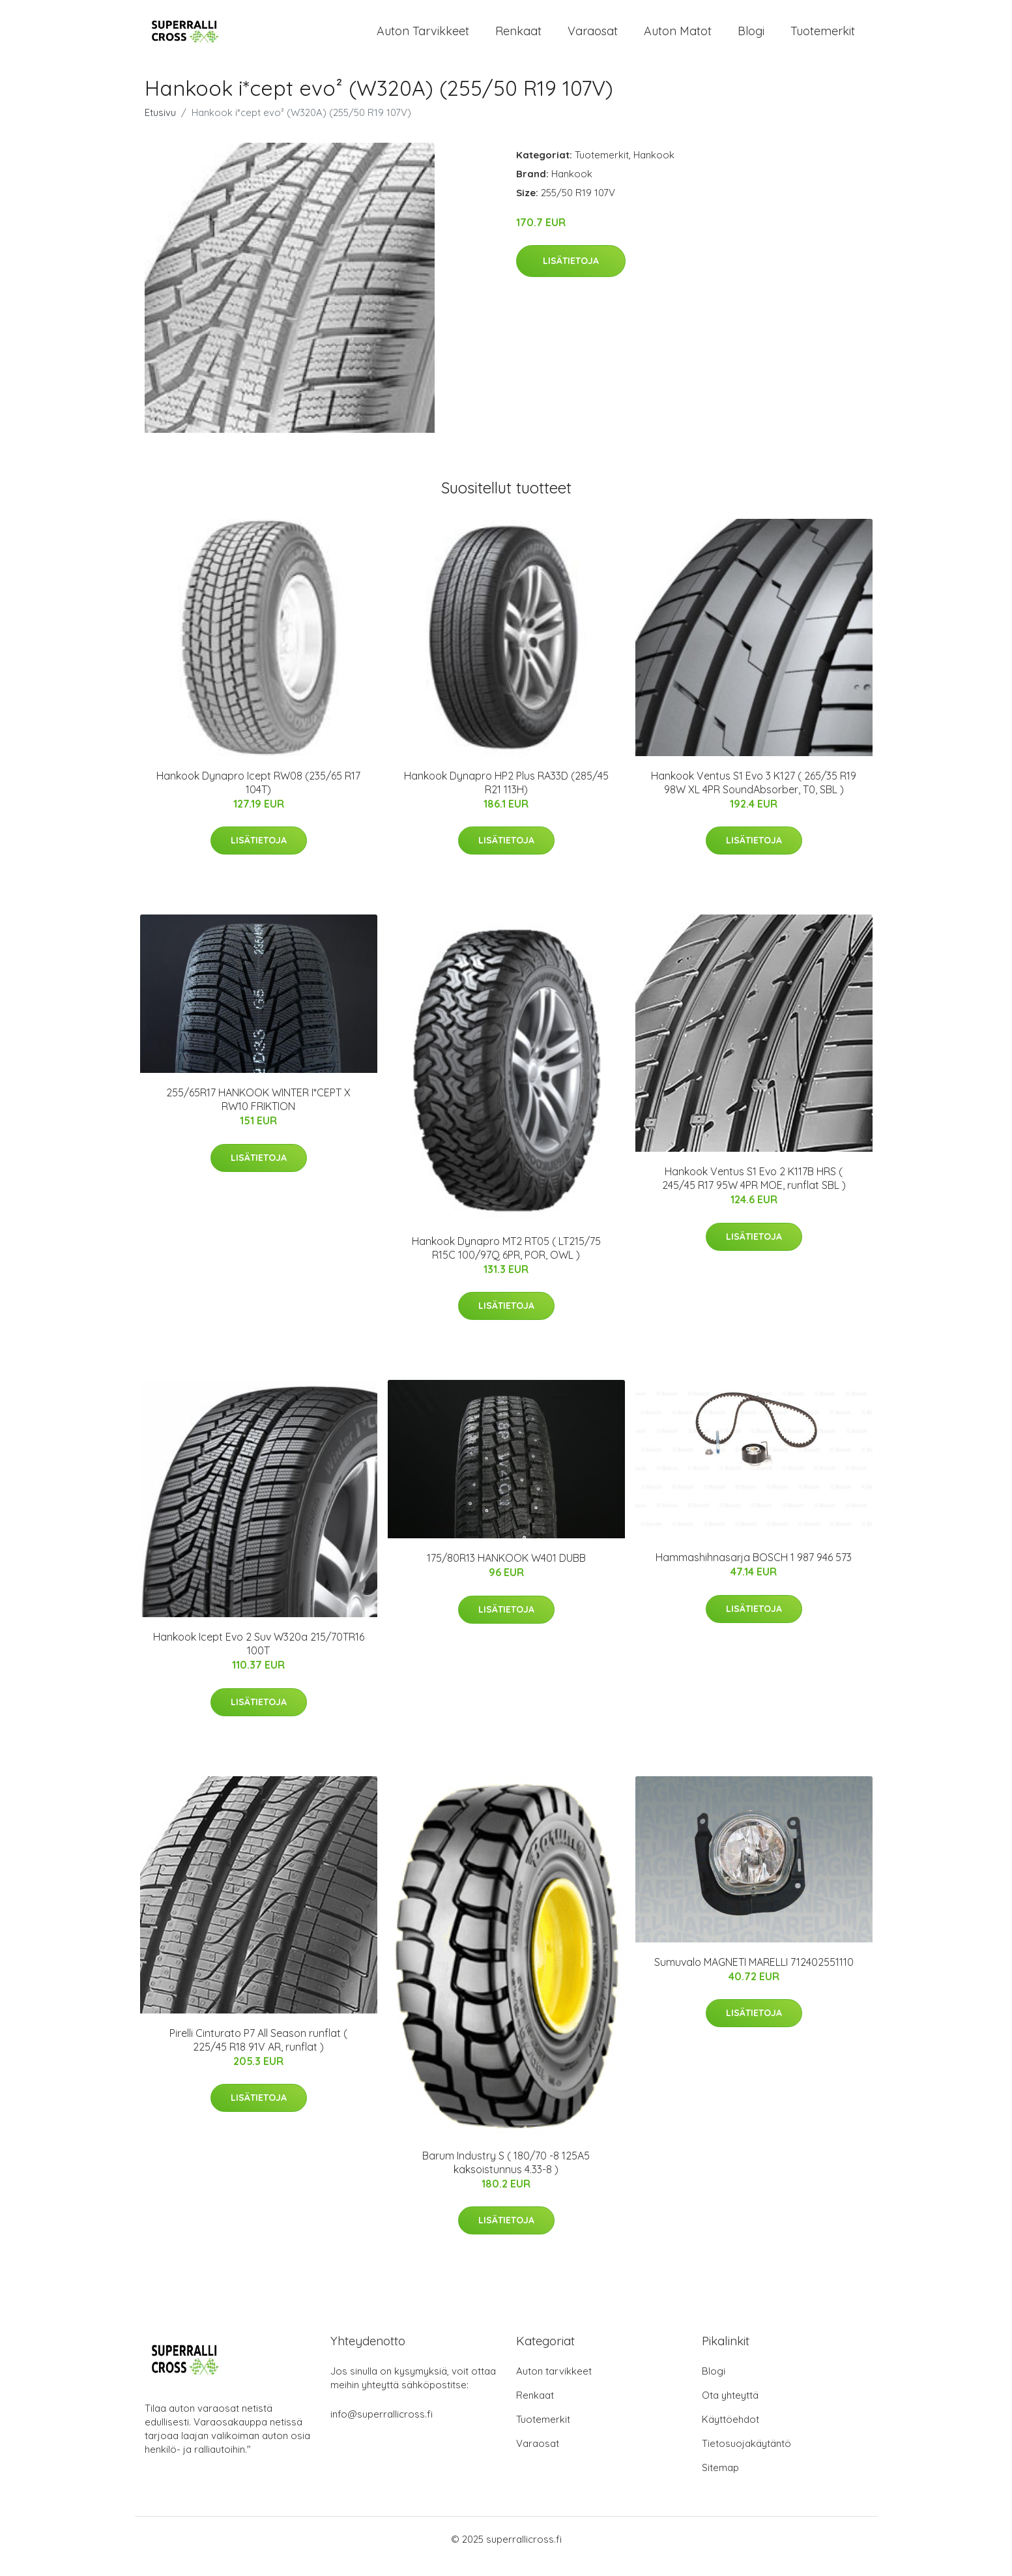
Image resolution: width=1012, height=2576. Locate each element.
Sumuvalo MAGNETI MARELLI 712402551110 (754, 1976)
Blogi (751, 38)
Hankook (653, 169)
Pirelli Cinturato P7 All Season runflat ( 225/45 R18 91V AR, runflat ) (258, 2054)
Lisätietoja (571, 275)
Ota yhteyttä (730, 2409)
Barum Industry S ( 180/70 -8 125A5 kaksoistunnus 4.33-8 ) (506, 2176)
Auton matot (678, 38)
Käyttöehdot (730, 2433)
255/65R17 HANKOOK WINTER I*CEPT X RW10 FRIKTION (258, 1113)
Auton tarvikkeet (423, 38)
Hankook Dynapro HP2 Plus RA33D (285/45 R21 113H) (506, 796)
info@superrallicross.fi (381, 2428)
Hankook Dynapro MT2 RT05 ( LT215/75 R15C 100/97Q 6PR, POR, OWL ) (506, 1262)
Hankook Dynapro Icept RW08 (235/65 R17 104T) (258, 796)
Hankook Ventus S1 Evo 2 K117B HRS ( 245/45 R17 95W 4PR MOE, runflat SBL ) (754, 1192)
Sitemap (720, 2482)
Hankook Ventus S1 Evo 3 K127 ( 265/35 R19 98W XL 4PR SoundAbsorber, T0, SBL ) (753, 796)
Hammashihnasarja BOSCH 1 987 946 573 (754, 1572)
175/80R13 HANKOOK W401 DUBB (506, 1572)
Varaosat (593, 38)
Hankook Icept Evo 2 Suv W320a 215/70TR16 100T (258, 1658)
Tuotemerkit (822, 38)
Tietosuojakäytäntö (746, 2458)
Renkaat (518, 38)
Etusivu (160, 127)
